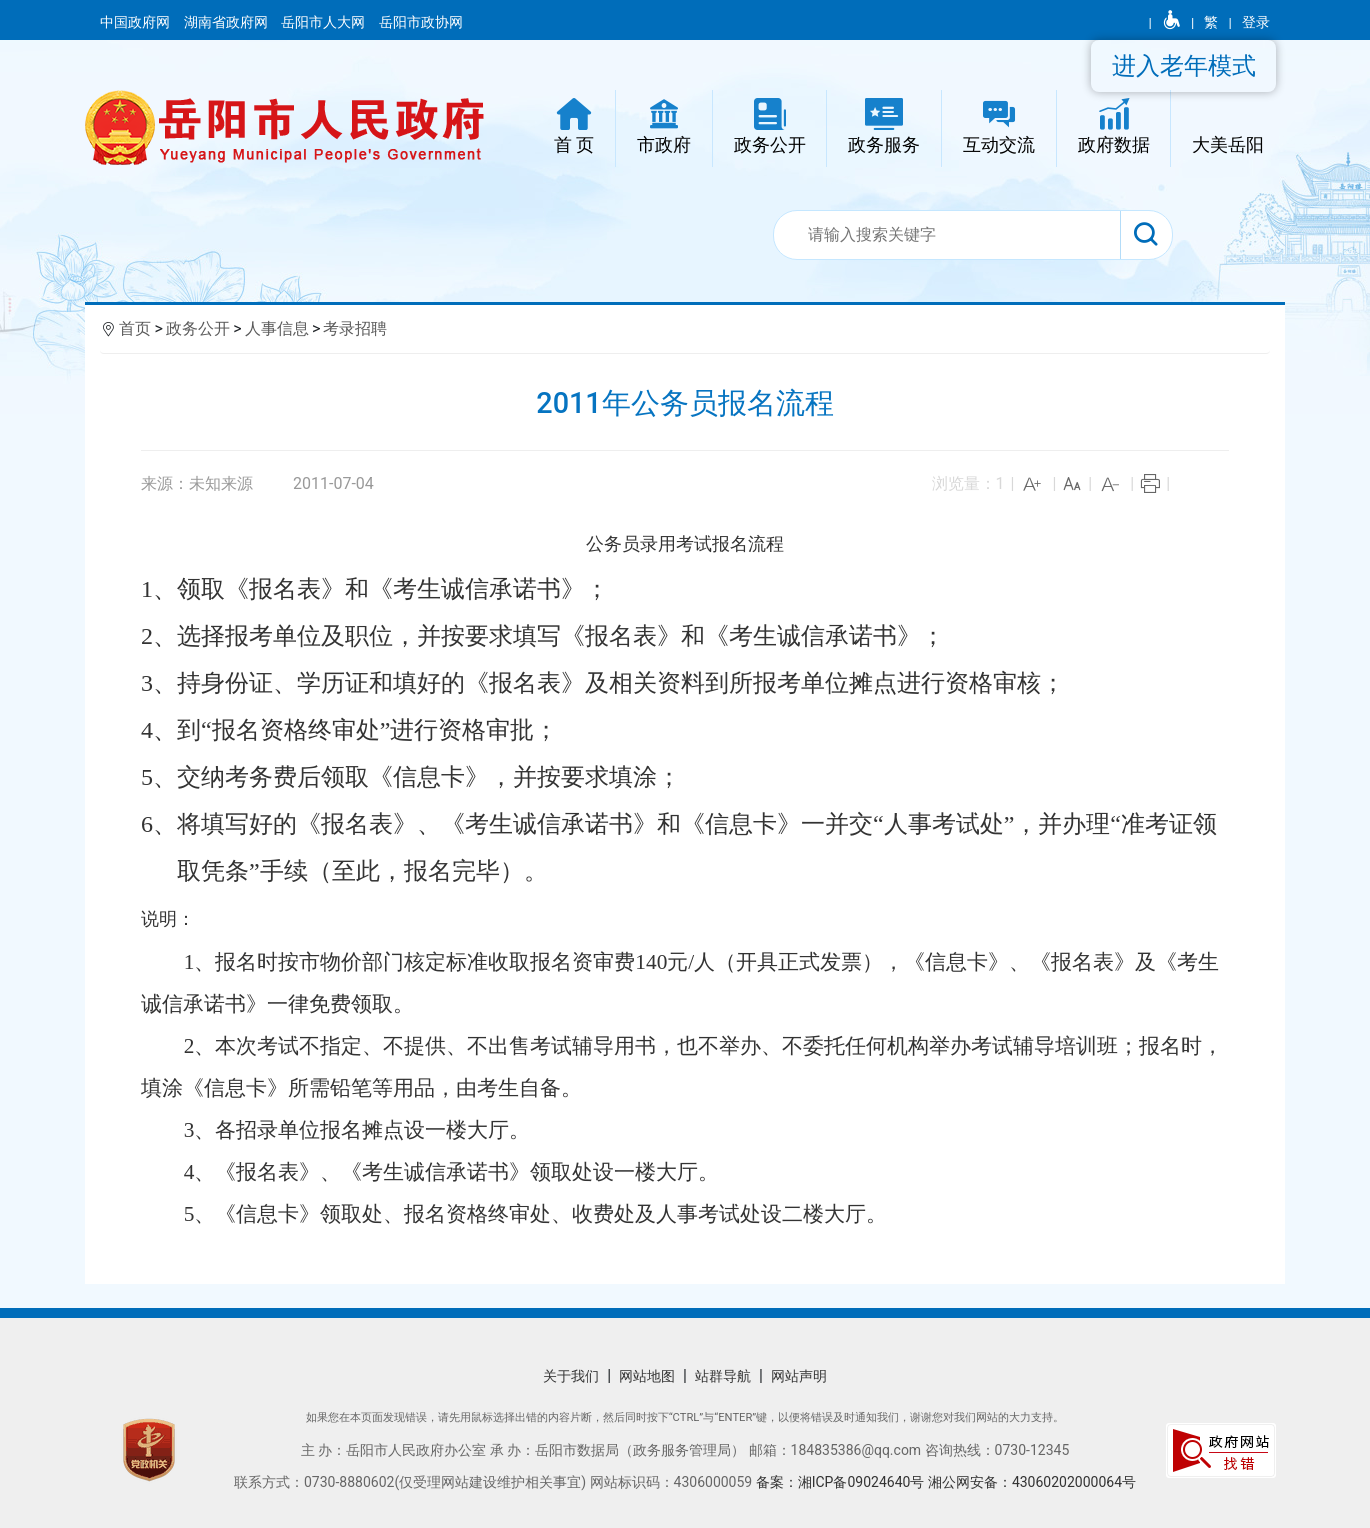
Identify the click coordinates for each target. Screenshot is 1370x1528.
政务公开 (198, 328)
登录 (1256, 22)
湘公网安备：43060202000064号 (1032, 1482)
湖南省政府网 (227, 22)
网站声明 (799, 1376)
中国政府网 (136, 22)
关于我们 (571, 1376)
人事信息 (277, 328)
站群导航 (723, 1376)
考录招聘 (355, 328)
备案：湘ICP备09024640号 (842, 1482)
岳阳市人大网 (324, 22)
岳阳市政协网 (421, 22)
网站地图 (647, 1376)
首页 (135, 328)
